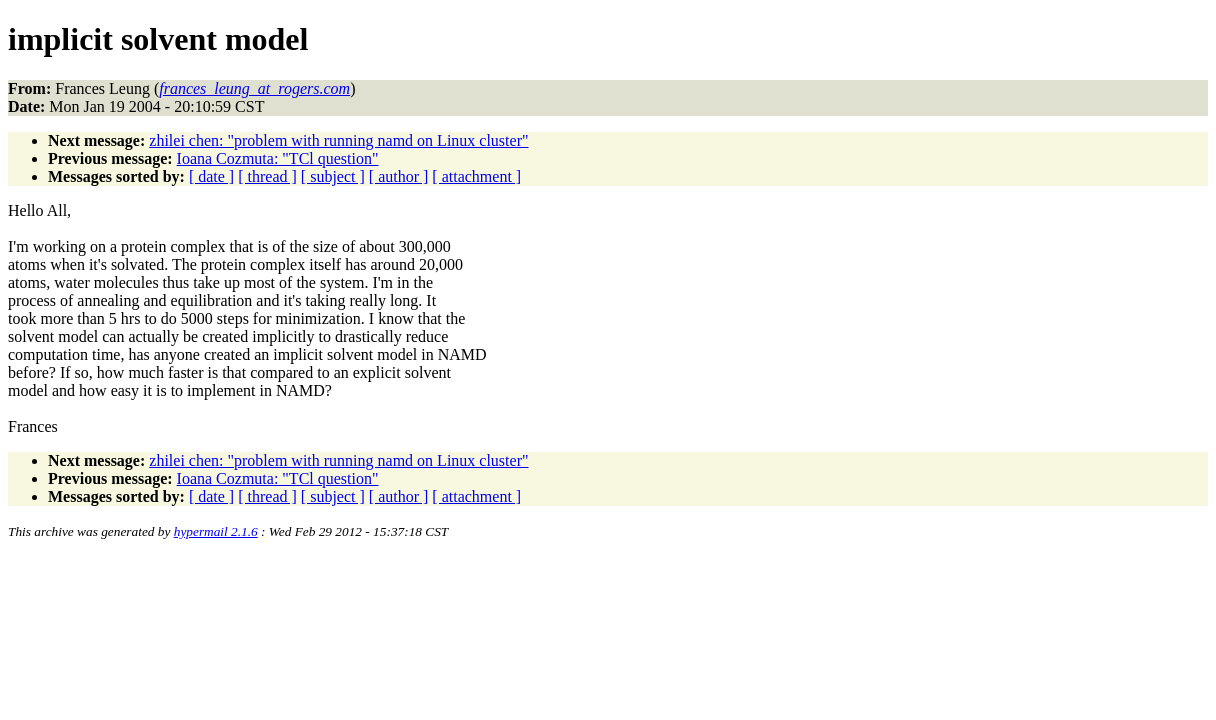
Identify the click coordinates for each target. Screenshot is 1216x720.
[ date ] (211, 176)
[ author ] (399, 176)
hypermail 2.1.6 (216, 531)
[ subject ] (333, 176)
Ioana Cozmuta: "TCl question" (278, 158)
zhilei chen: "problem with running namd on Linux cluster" (338, 140)
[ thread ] (267, 176)
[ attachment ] (476, 176)
